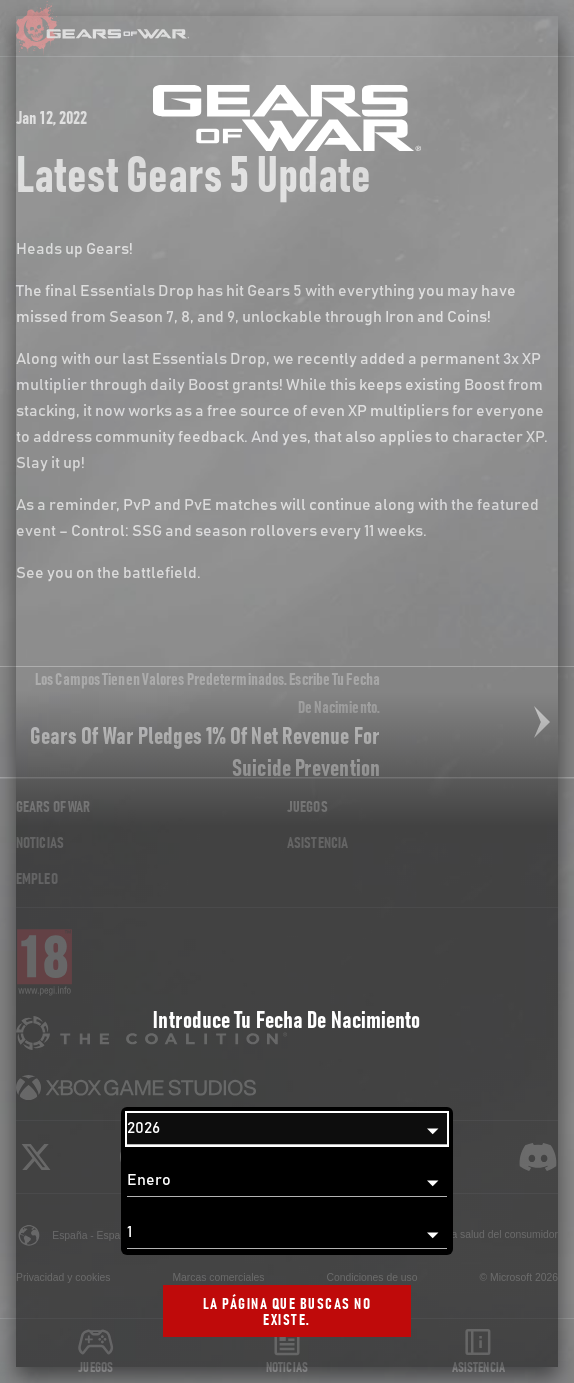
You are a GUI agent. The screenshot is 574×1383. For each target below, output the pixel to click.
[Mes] (287, 1181)
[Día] (287, 1233)
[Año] (287, 1129)
